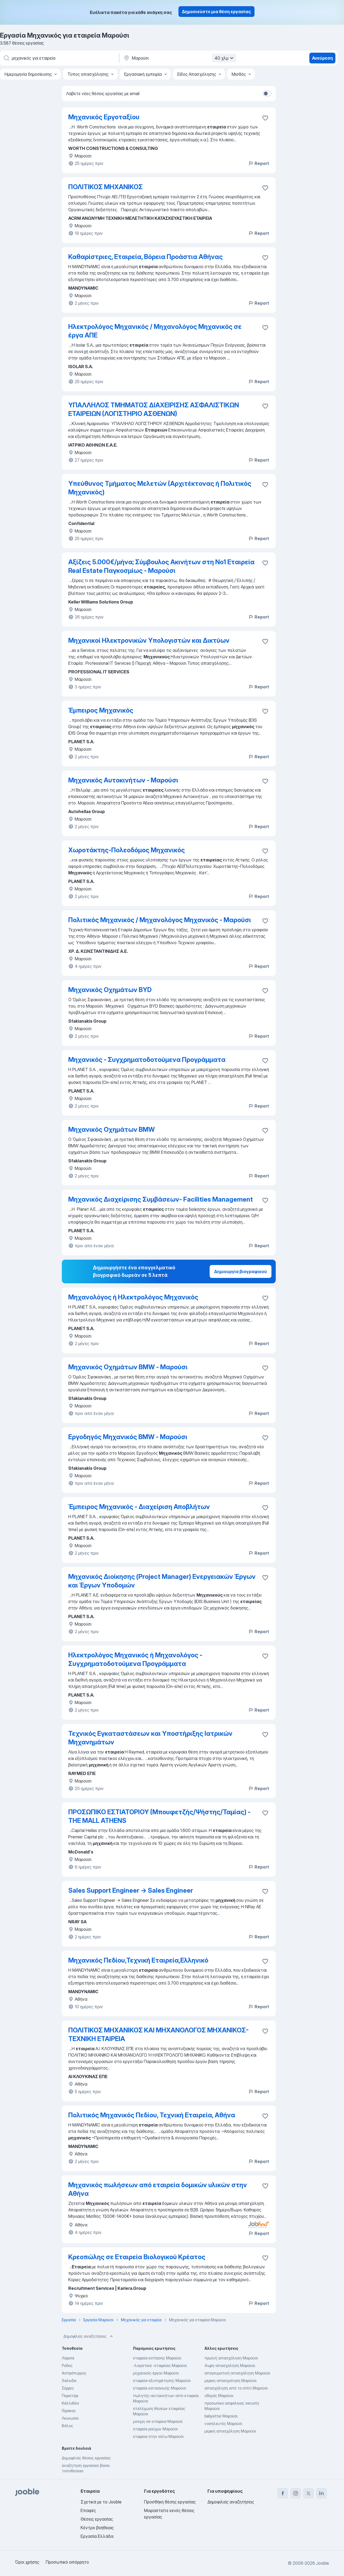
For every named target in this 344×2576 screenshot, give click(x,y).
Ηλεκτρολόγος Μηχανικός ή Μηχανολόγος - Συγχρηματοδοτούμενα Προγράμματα (135, 1659)
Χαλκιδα (69, 2380)
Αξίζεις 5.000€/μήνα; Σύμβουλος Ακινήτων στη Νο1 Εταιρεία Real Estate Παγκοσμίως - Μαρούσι (161, 566)
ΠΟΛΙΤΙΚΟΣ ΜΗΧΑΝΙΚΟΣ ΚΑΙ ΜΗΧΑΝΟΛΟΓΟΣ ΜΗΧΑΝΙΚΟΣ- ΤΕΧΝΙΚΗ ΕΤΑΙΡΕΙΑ (158, 2034)
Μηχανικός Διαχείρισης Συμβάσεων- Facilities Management (160, 1199)
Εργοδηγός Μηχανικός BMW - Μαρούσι (127, 1437)
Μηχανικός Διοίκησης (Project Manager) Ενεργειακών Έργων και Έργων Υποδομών (162, 1581)
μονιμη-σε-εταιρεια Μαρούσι (157, 2421)
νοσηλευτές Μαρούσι (223, 2423)
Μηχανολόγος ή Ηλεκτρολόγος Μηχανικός (133, 1297)
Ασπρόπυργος (74, 2373)
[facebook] (282, 2493)
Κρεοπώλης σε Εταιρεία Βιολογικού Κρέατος (136, 2257)
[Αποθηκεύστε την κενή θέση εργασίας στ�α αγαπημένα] (265, 1368)
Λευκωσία (70, 2418)
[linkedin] (321, 2493)
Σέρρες (68, 2388)
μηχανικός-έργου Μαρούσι (156, 2373)
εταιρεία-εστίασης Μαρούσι (157, 2358)
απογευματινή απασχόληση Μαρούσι (237, 2373)
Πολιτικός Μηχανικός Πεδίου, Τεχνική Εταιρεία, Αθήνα (151, 2115)
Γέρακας (69, 2410)
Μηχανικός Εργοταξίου (103, 117)
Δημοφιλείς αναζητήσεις (88, 2336)
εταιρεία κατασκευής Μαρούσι (159, 2388)
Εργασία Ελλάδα (97, 2536)
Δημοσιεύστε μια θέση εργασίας (216, 11)
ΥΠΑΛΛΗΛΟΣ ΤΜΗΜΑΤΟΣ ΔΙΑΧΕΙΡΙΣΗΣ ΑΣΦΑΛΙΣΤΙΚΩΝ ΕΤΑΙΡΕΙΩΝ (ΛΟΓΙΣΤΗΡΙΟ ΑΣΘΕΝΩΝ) (153, 409)
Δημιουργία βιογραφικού (240, 1271)
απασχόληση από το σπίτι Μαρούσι (236, 2388)
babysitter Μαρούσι (221, 2416)
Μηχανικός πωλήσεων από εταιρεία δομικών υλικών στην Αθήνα (157, 2189)
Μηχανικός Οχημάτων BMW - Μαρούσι (128, 1367)
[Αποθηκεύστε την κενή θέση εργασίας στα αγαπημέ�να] (265, 118)
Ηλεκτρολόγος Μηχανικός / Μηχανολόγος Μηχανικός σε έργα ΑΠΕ (155, 331)
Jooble (322, 2563)
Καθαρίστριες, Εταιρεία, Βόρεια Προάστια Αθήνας (145, 257)
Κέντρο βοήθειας (97, 2527)
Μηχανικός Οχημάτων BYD (110, 990)
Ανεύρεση (322, 58)
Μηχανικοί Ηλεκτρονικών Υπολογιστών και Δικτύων (149, 640)
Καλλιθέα (70, 2403)
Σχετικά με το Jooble (101, 2502)
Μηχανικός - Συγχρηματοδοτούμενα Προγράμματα (146, 1060)
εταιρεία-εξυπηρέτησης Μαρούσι (162, 2380)
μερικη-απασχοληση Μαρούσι (230, 2380)
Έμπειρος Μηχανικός (100, 710)
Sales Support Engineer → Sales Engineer (130, 1890)
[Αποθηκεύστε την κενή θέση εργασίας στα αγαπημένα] (265, 187)
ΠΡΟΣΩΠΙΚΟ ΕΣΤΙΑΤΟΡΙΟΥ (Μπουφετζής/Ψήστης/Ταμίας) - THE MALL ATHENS (159, 1816)
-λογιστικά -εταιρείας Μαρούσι (160, 2365)
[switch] (267, 93)
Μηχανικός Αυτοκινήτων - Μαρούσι (123, 780)
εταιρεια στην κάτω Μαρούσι (158, 2436)
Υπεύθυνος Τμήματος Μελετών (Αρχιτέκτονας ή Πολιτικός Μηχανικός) (159, 488)
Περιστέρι (70, 2395)
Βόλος (67, 2425)
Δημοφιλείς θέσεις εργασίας (86, 2458)
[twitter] (308, 2493)
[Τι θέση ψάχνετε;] (59, 58)
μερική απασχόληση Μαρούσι (230, 2431)
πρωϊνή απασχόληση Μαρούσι (231, 2358)
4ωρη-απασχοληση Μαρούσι (230, 2365)
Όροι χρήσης (27, 2562)
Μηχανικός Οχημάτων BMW (111, 1129)
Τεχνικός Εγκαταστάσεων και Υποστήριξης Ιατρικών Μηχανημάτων (150, 1738)
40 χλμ (224, 58)
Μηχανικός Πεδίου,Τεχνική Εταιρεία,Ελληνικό (138, 1960)
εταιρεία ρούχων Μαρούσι (155, 2429)
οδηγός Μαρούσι (219, 2395)
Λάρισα (68, 2358)
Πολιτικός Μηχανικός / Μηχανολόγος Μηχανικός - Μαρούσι (159, 920)
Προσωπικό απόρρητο (67, 2562)
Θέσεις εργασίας (97, 2519)
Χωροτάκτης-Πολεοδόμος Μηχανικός (126, 850)
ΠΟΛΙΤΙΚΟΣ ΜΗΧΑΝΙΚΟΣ (105, 187)
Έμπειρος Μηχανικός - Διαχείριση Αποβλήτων (139, 1507)
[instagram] (295, 2493)
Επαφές (88, 2510)
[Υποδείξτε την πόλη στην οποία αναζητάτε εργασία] (179, 58)
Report (258, 163)
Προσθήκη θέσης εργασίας (170, 2502)
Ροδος (67, 2365)
